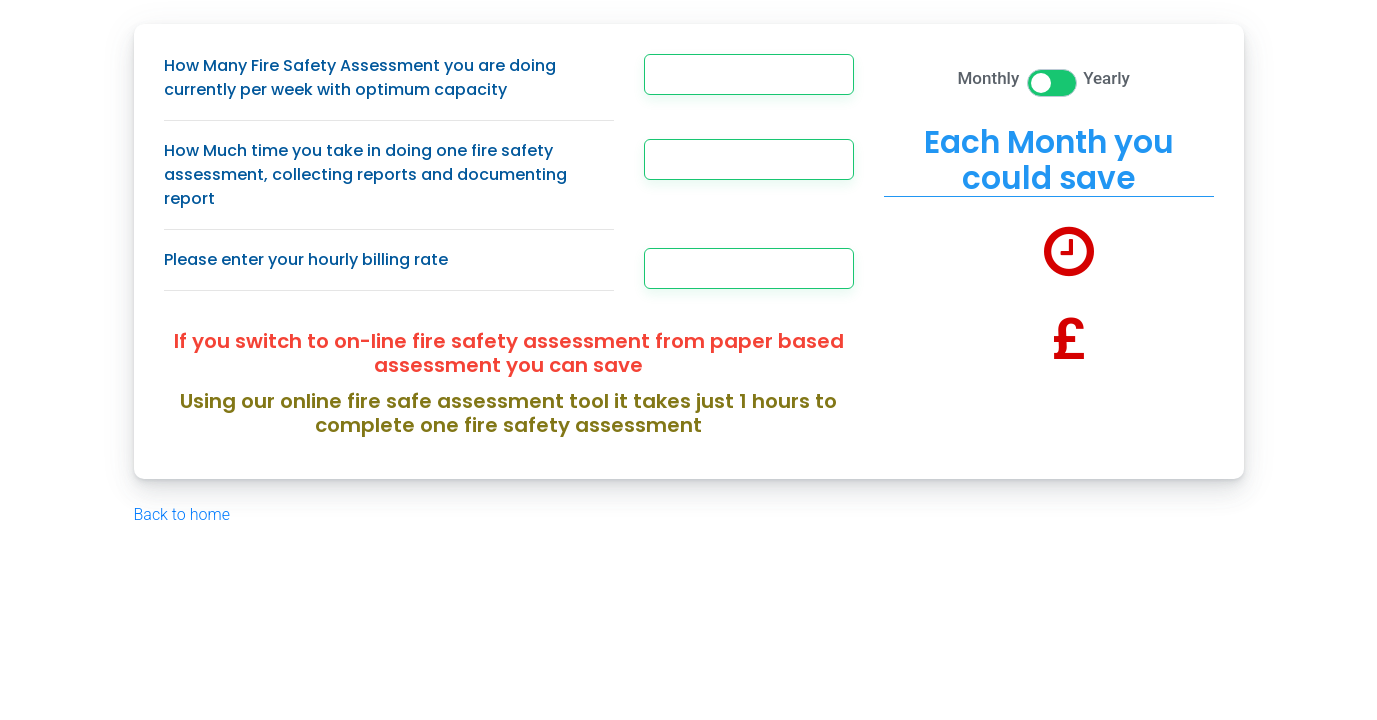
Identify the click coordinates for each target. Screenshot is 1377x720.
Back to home (182, 514)
